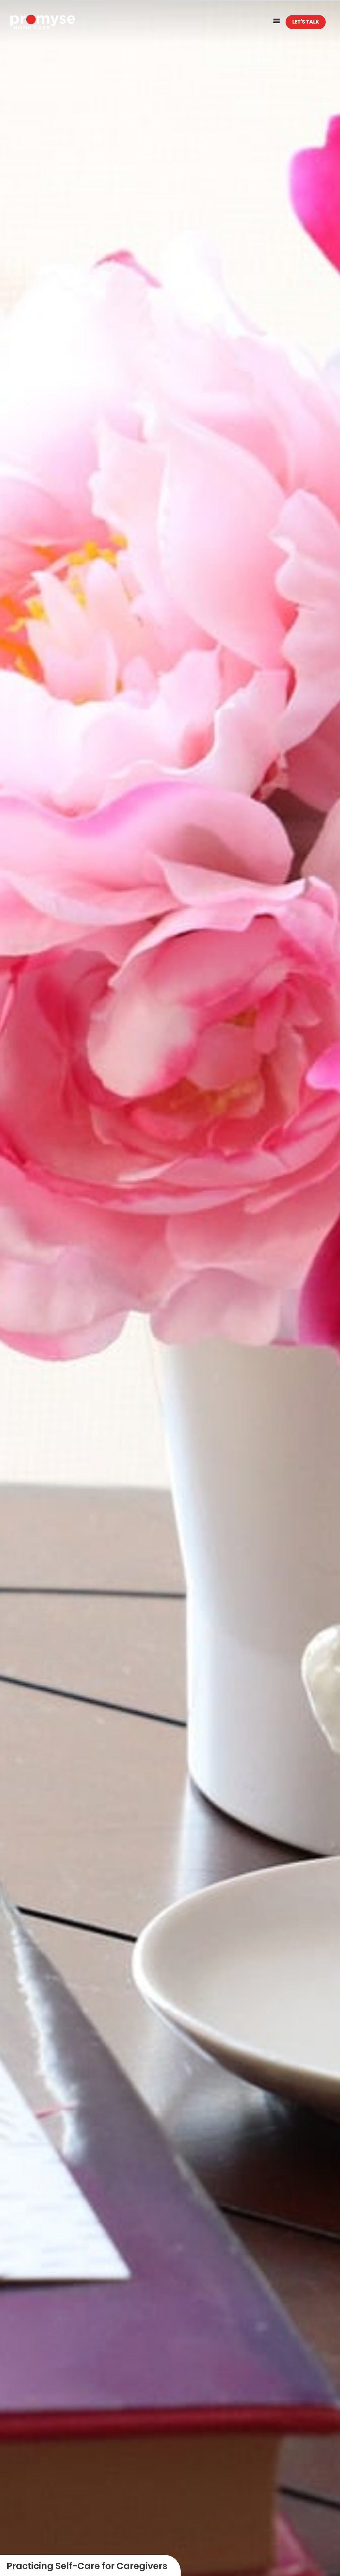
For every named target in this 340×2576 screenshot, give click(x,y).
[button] (276, 20)
